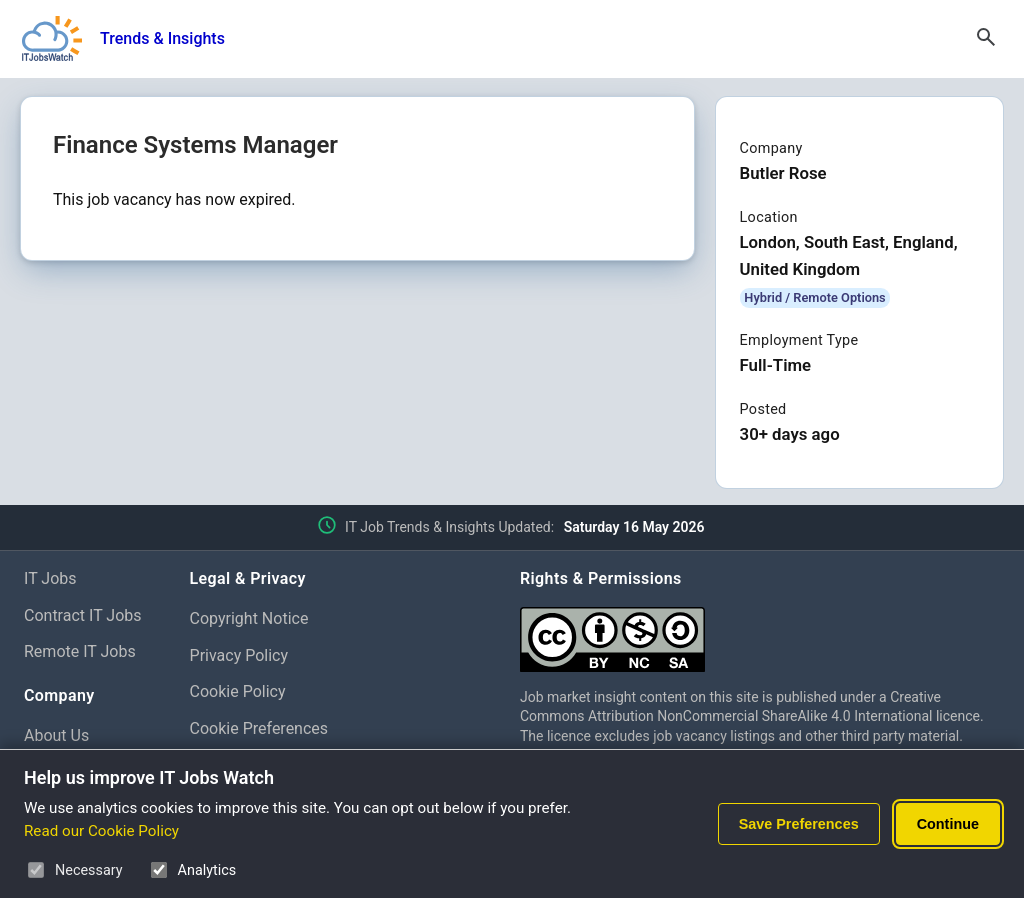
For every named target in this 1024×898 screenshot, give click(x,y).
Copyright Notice (249, 618)
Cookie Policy (238, 691)
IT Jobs (50, 578)
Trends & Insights (162, 38)
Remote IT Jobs (80, 651)
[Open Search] (986, 39)
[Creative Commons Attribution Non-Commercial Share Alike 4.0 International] (760, 631)
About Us (56, 735)
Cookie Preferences (259, 728)
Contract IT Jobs (83, 615)
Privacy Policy (239, 655)
